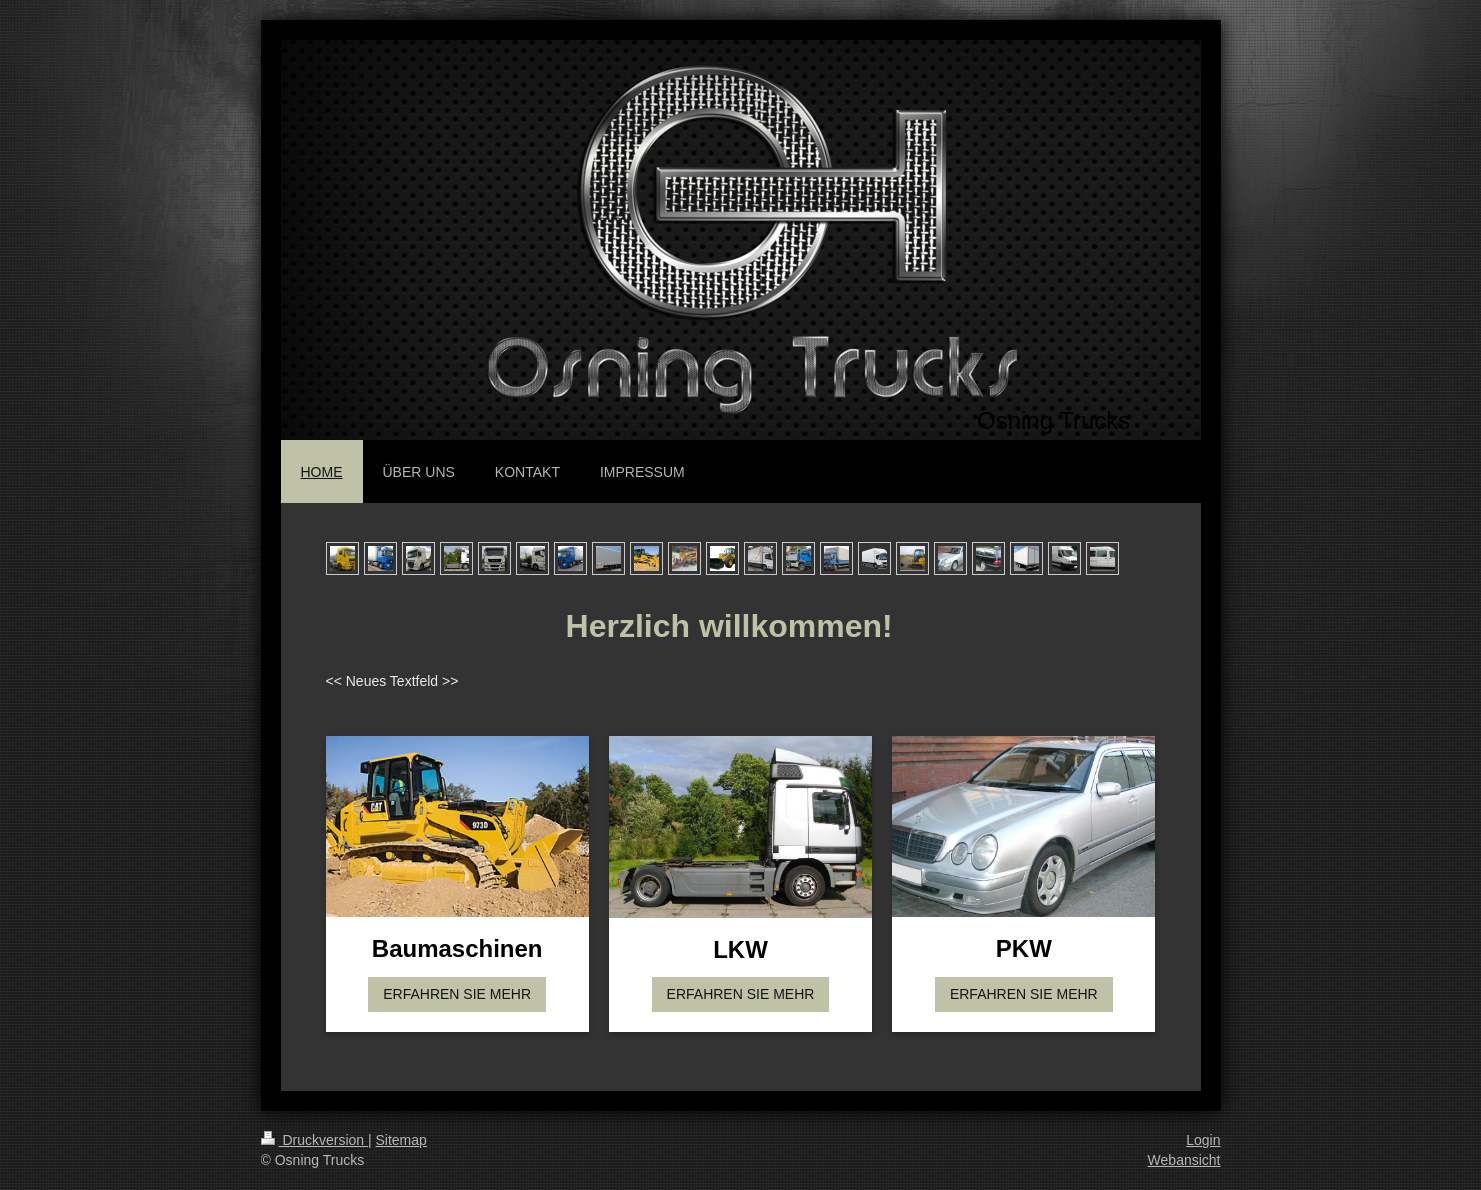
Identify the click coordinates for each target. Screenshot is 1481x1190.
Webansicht (1184, 1160)
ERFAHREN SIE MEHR (457, 994)
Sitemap (401, 1140)
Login (1203, 1140)
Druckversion (314, 1140)
